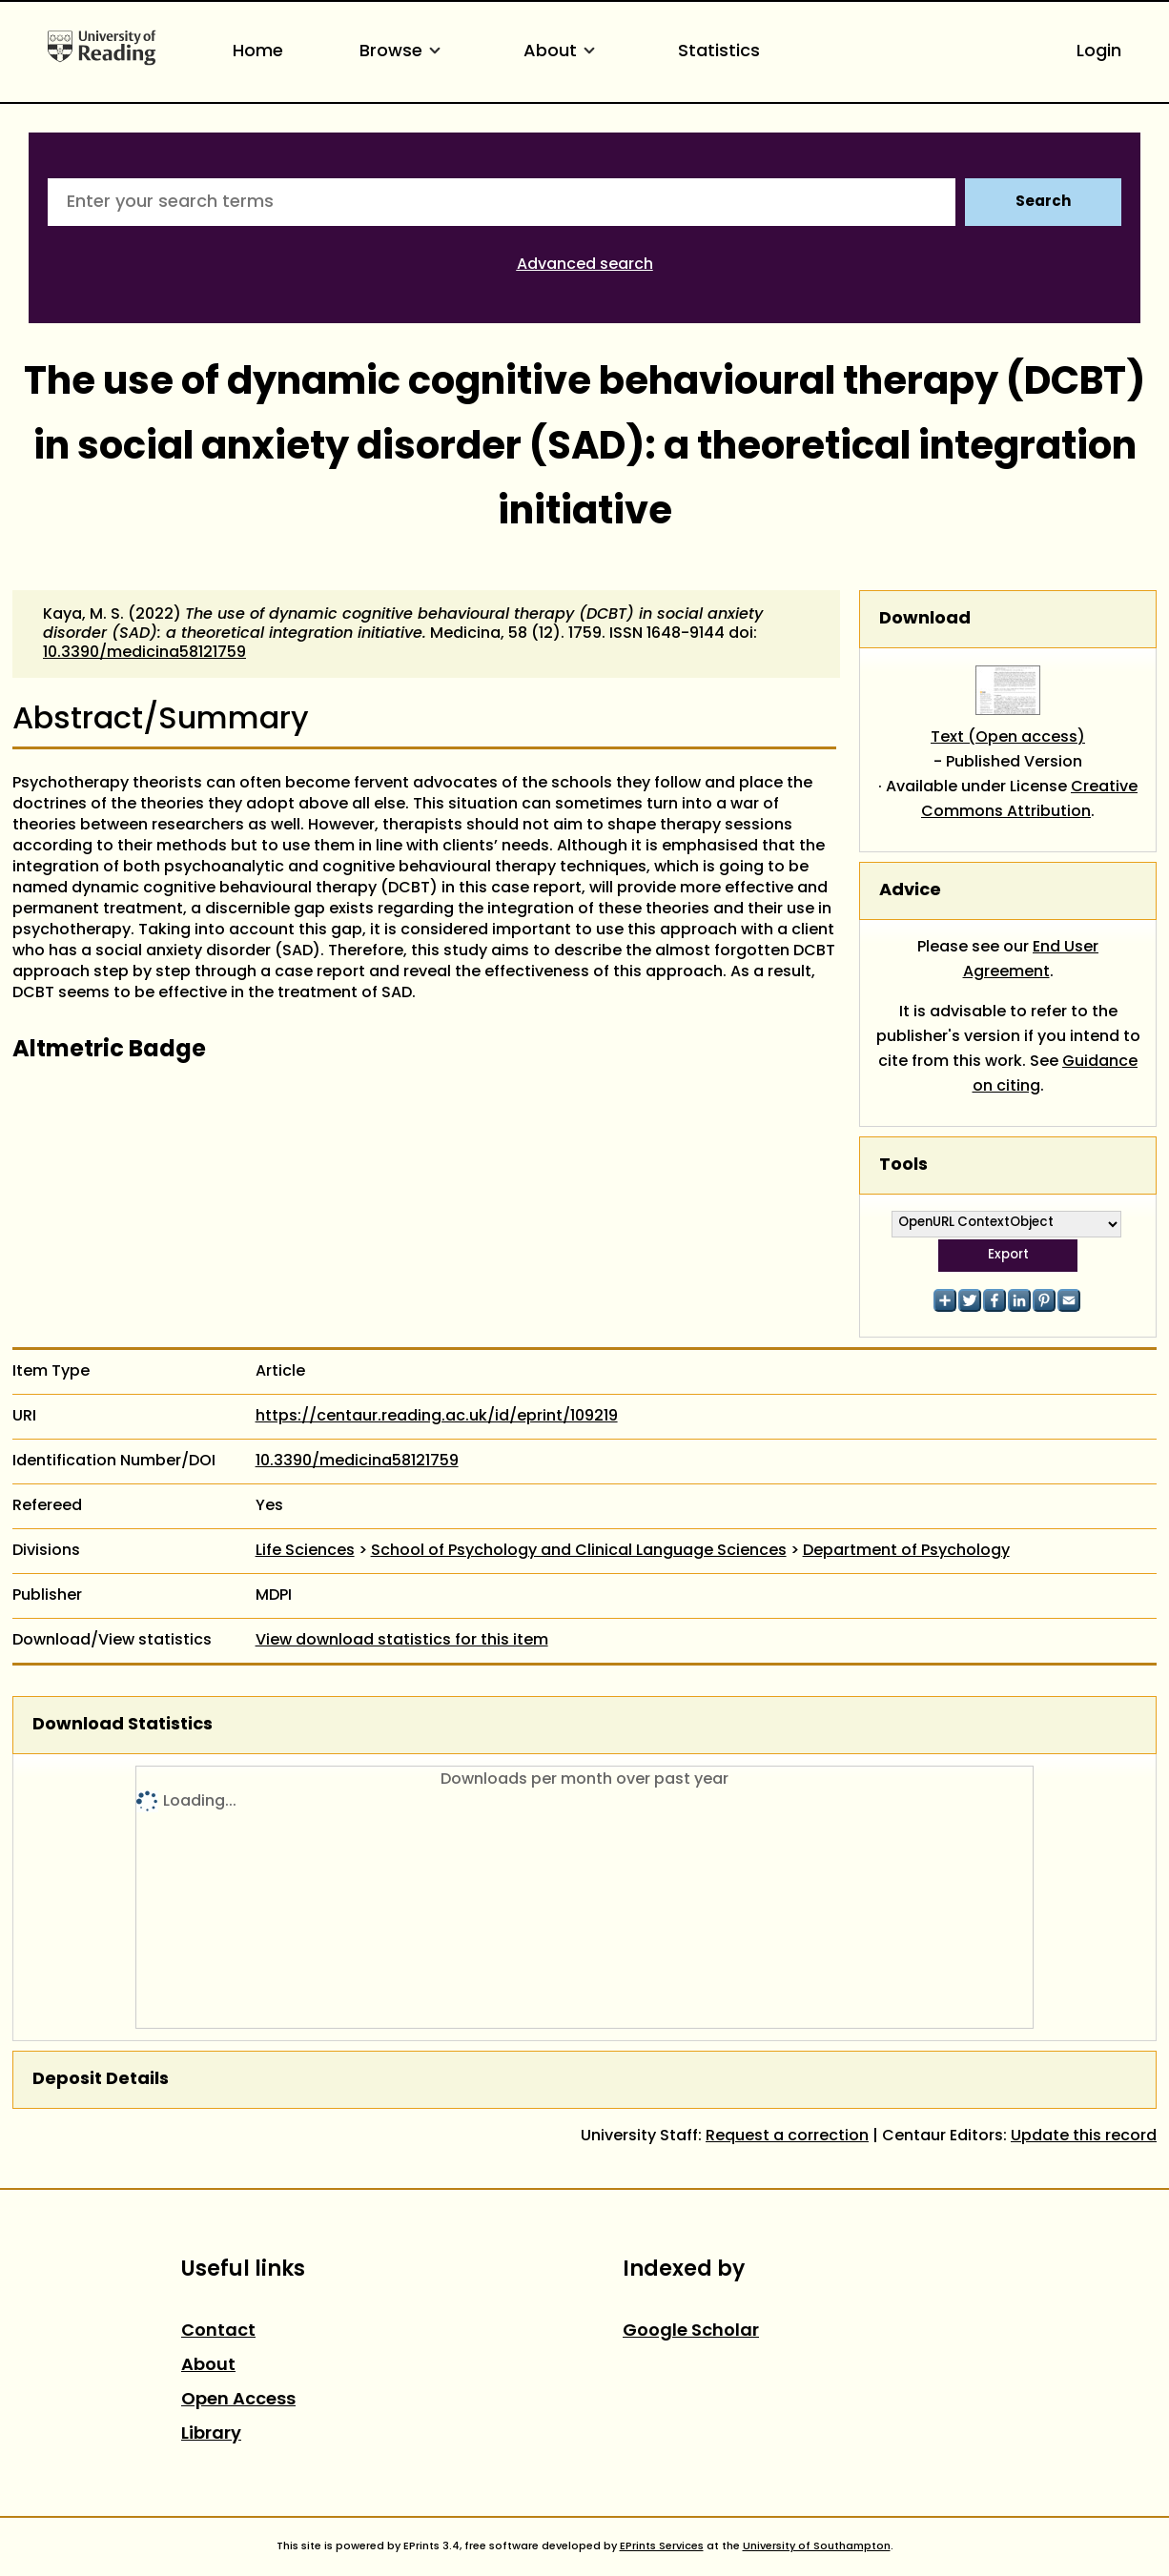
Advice (910, 891)
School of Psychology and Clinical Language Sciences (579, 1551)
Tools (903, 1165)
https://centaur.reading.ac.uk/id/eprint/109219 (437, 1416)
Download (925, 619)
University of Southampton (817, 2546)
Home (258, 52)
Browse (403, 52)
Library (211, 2434)
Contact (218, 2331)
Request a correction (787, 2136)
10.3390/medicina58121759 (144, 653)
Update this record (1084, 2136)
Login (1099, 52)
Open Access (238, 2400)
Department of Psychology (906, 1551)
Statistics (719, 52)
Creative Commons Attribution (1029, 800)
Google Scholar (691, 2331)
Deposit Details (100, 2080)
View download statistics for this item (402, 1640)
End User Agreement (1031, 960)
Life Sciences (305, 1551)
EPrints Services (662, 2546)
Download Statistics (122, 1725)
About (562, 52)
